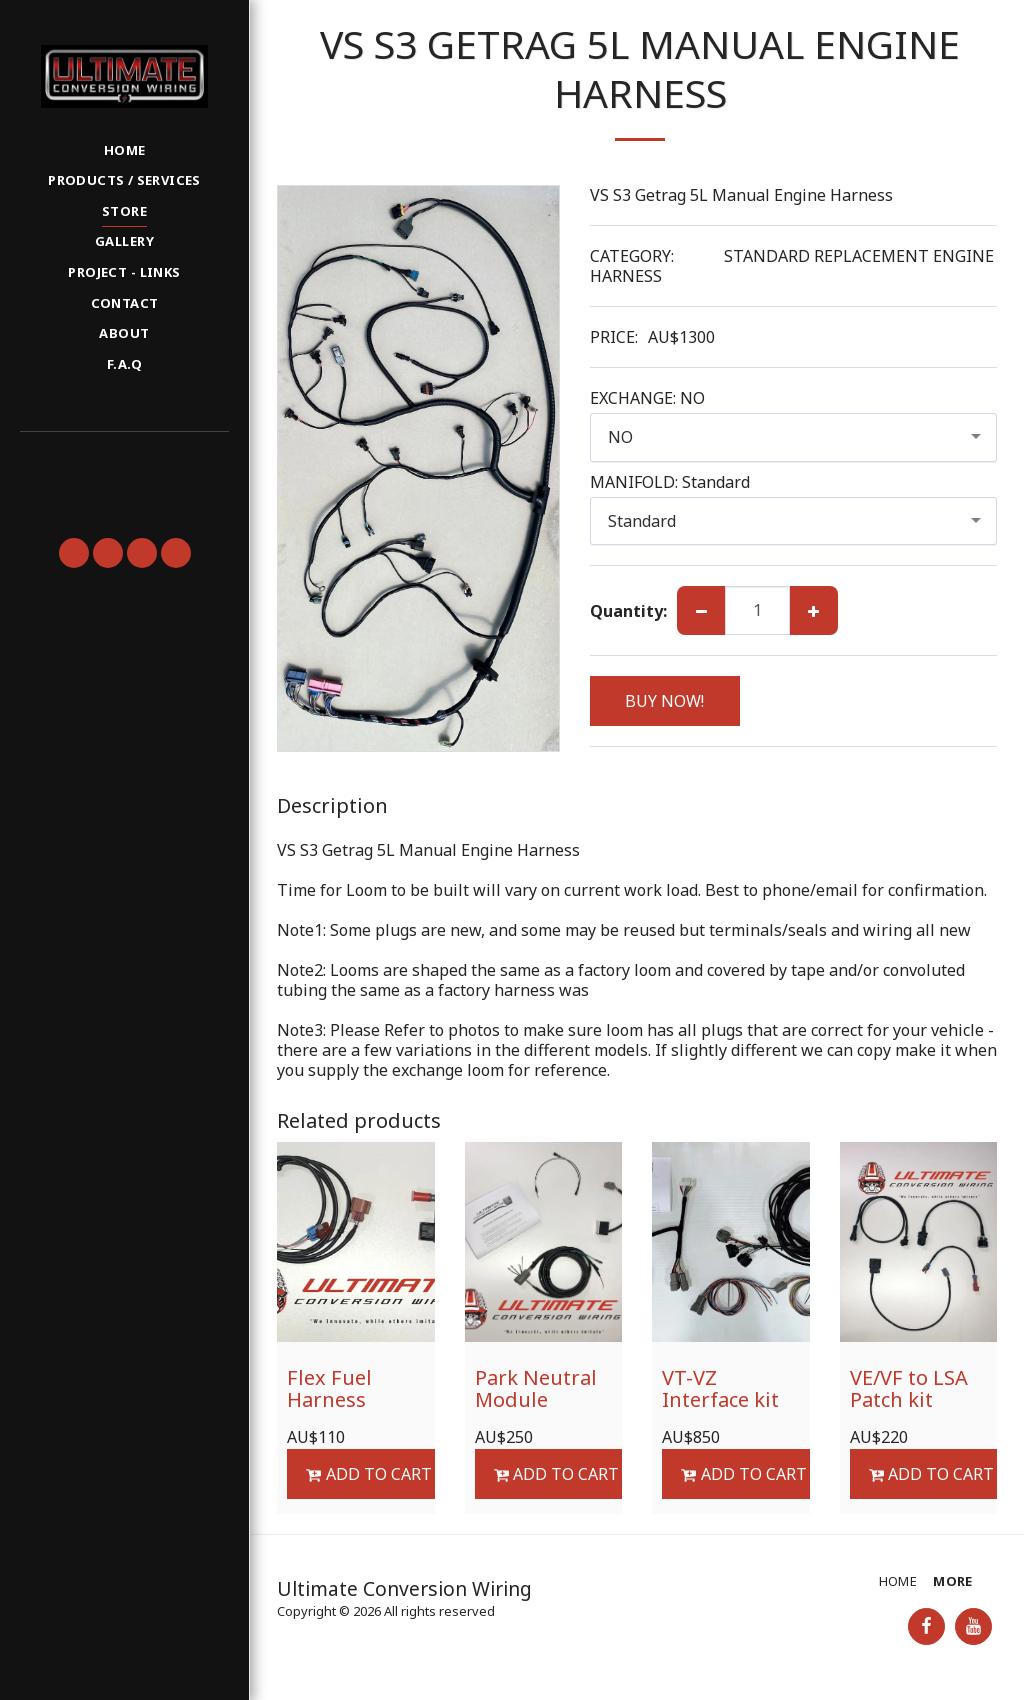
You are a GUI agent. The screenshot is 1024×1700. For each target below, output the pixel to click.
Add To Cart (369, 1474)
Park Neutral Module (536, 1388)
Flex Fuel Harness (329, 1388)
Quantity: (628, 611)
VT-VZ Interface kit (720, 1388)
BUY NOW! (664, 701)
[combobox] (794, 437)
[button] (124, 459)
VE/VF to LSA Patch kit (909, 1388)
